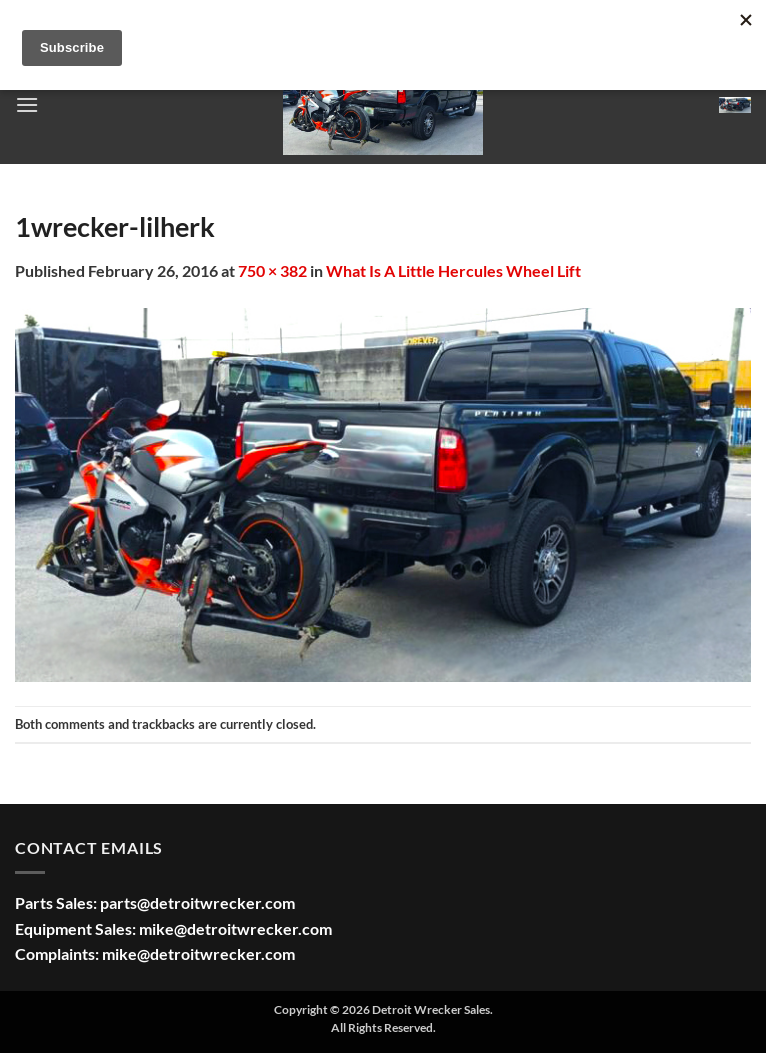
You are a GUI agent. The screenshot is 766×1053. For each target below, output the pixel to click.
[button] (27, 104)
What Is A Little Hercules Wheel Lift (453, 270)
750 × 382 (272, 270)
